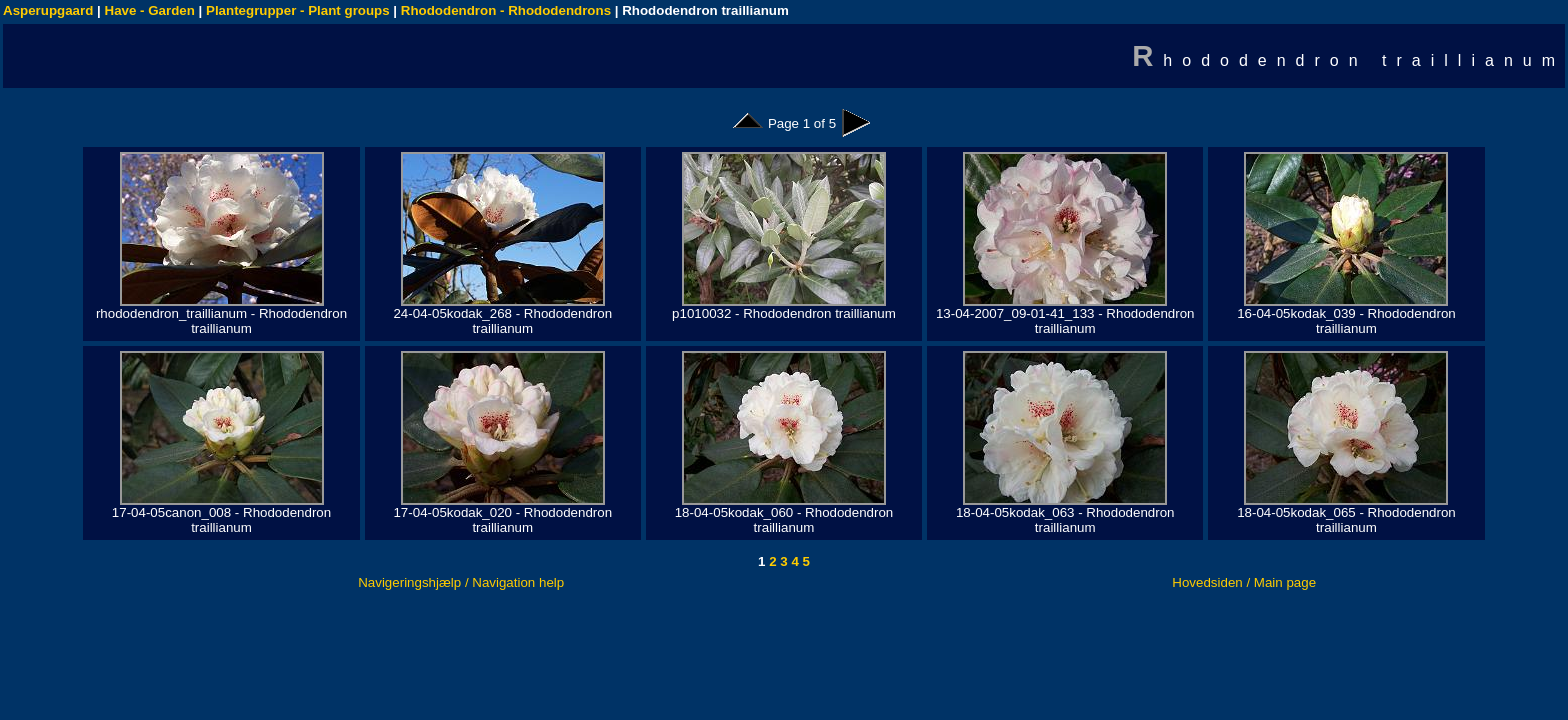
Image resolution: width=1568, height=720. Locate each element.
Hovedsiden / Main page (1244, 582)
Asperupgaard (48, 10)
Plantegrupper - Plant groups (298, 10)
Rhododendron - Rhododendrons (506, 10)
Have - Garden (150, 10)
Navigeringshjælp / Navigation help (461, 582)
